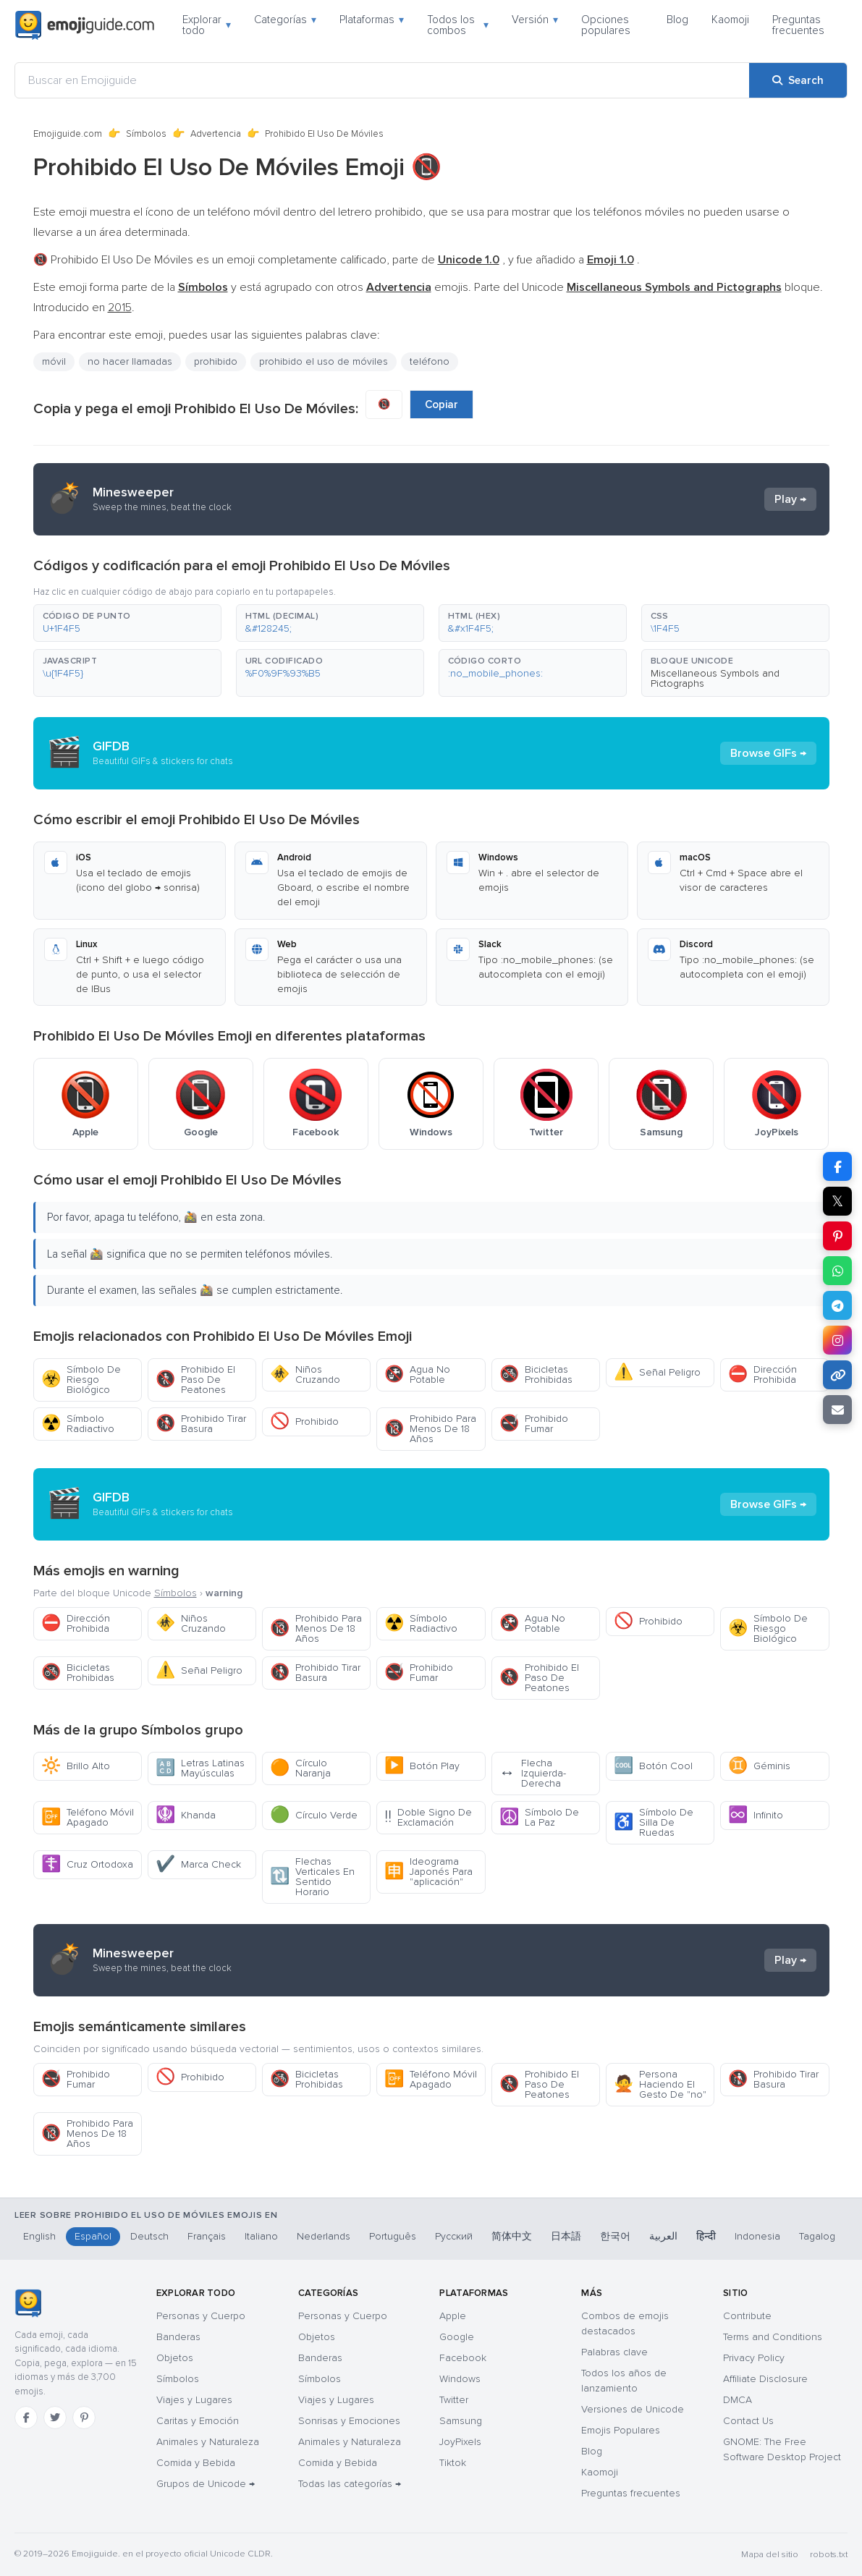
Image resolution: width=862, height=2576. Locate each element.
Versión (535, 19)
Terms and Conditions (772, 2337)
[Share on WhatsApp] (837, 1270)
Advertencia (215, 134)
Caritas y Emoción (197, 2421)
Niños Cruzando (305, 1374)
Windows (460, 2379)
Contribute (747, 2316)
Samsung (460, 2421)
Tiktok (452, 2463)
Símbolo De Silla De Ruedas (653, 1822)
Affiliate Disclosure (765, 2379)
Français (206, 2236)
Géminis (759, 1766)
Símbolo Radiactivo (77, 1423)
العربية (663, 2236)
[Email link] (837, 1409)
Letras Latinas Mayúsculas (200, 1768)
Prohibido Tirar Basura (201, 1423)
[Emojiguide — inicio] (27, 2303)
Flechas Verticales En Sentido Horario (312, 1876)
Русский (454, 2236)
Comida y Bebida (195, 2463)
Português (392, 2236)
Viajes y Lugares (194, 2400)
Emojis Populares (620, 2430)
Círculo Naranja (300, 1768)
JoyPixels (460, 2442)
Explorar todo (206, 25)
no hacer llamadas (130, 361)
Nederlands (323, 2236)
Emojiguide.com (67, 134)
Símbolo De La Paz (539, 1817)
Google (456, 2337)
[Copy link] (837, 1374)
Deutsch (149, 2236)
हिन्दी (706, 2236)
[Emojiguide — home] (84, 25)
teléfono (429, 361)
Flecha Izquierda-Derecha (532, 1773)
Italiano (261, 2236)
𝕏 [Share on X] (837, 1201)
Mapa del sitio (769, 2554)
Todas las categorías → (349, 2484)
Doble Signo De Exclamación (428, 1817)
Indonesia (757, 2236)
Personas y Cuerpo (200, 2316)
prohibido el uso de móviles (323, 361)
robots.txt (829, 2554)
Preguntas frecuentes (798, 25)
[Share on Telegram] (837, 1305)
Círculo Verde (314, 1815)
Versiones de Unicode (632, 2409)
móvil (54, 361)
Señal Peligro (657, 1372)
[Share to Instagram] (837, 1340)
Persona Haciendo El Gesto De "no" (660, 2084)
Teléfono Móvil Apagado (87, 1817)
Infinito (755, 1815)
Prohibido (304, 1421)
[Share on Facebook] (837, 1166)
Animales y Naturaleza (207, 2442)
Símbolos (146, 134)
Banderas (178, 2337)
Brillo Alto (75, 1766)
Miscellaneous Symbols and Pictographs (715, 678)
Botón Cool (653, 1766)
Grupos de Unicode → (205, 2484)
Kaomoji (730, 19)
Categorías (285, 19)
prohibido (215, 361)
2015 (120, 307)
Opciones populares (605, 25)
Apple (452, 2316)
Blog (677, 19)
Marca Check (198, 1864)
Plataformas (371, 19)
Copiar (441, 404)
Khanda (186, 1815)
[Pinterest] (84, 2417)
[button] (127, 623)
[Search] (798, 80)
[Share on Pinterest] (837, 1235)
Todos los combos (458, 25)
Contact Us (748, 2421)
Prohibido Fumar (533, 1423)
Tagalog (817, 2236)
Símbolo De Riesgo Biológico (81, 1379)
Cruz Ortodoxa (87, 1864)
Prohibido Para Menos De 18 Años (430, 1428)
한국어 (615, 2236)
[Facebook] (26, 2417)
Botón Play (422, 1766)
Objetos (174, 2358)
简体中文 (511, 2236)
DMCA (737, 2400)
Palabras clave (614, 2352)
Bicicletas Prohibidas (535, 1374)
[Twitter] (55, 2417)
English (39, 2236)
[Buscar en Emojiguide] (382, 80)
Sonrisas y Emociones (349, 2421)
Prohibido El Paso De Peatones (195, 1379)
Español (93, 2236)
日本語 (566, 2236)
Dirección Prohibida (762, 1374)
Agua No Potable (417, 1374)
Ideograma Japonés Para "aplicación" (428, 1871)
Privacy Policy (754, 2358)
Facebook (462, 2358)
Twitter (453, 2400)
